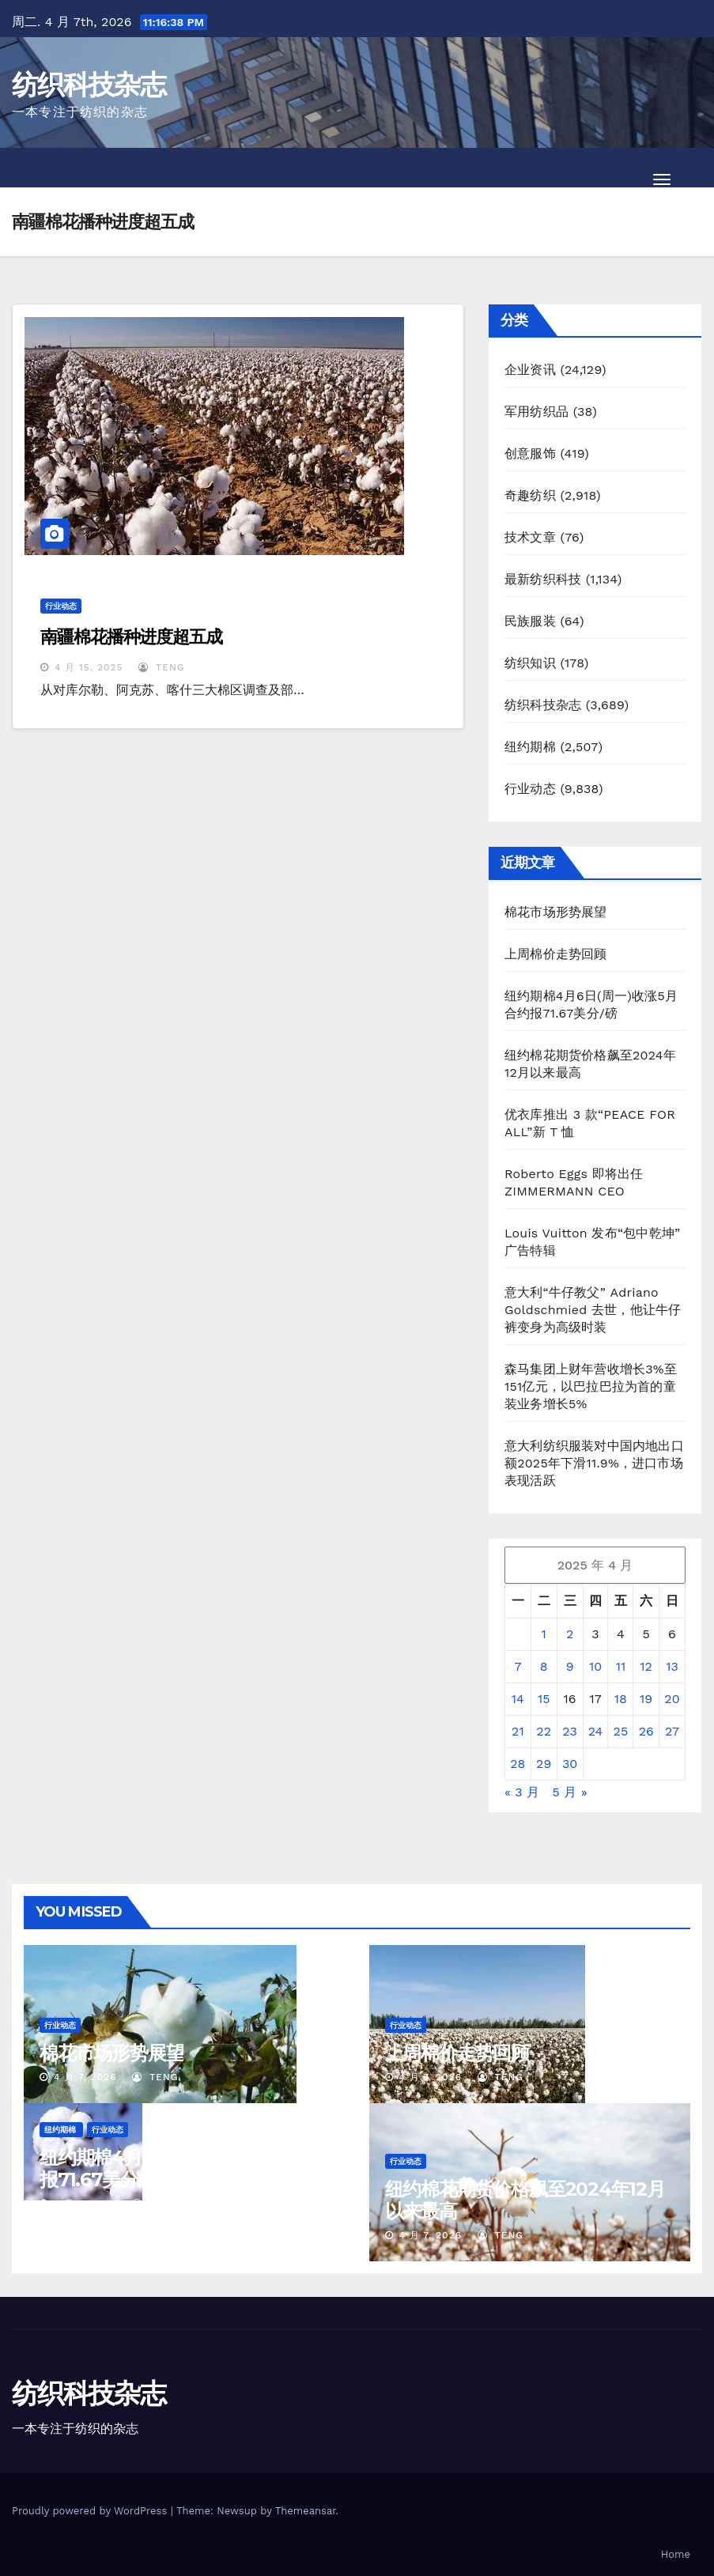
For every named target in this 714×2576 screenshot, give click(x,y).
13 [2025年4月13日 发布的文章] (672, 1666)
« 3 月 (521, 1792)
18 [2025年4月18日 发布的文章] (620, 1698)
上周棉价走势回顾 (555, 953)
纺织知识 (530, 662)
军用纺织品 (536, 411)
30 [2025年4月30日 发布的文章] (569, 1763)
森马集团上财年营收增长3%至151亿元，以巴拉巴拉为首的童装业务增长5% (590, 1386)
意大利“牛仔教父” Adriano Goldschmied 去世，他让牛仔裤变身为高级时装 (592, 1310)
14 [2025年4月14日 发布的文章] (518, 1698)
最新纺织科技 (542, 579)
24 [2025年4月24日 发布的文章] (595, 1731)
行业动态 (61, 606)
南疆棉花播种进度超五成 (131, 637)
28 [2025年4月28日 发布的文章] (517, 1763)
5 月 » (570, 1792)
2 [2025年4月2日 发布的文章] (569, 1633)
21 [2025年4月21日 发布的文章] (518, 1731)
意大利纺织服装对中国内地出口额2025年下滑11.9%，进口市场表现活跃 (594, 1463)
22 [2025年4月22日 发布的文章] (543, 1731)
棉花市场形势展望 (555, 912)
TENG (161, 667)
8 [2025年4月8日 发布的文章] (544, 1666)
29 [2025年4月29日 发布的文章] (543, 1763)
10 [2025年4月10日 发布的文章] (595, 1666)
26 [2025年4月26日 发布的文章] (646, 1731)
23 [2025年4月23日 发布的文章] (569, 1731)
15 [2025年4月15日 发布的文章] (544, 1698)
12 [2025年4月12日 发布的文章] (646, 1666)
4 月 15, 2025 (89, 667)
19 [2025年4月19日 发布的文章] (646, 1698)
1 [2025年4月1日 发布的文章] (544, 1633)
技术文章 (530, 537)
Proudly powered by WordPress (91, 2511)
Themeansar (305, 2511)
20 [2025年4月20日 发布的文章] (671, 1698)
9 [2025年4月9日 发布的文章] (570, 1666)
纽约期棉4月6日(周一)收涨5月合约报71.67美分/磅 (179, 2168)
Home (675, 2554)
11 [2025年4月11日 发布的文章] (620, 1666)
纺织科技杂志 (88, 84)
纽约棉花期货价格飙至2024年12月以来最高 (525, 2200)
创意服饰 (530, 453)
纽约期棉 (530, 746)
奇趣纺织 (530, 495)
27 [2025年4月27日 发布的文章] (672, 1731)
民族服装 (530, 621)
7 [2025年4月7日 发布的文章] (517, 1666)
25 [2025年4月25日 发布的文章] (621, 1731)
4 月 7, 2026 (85, 2077)
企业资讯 (530, 369)
